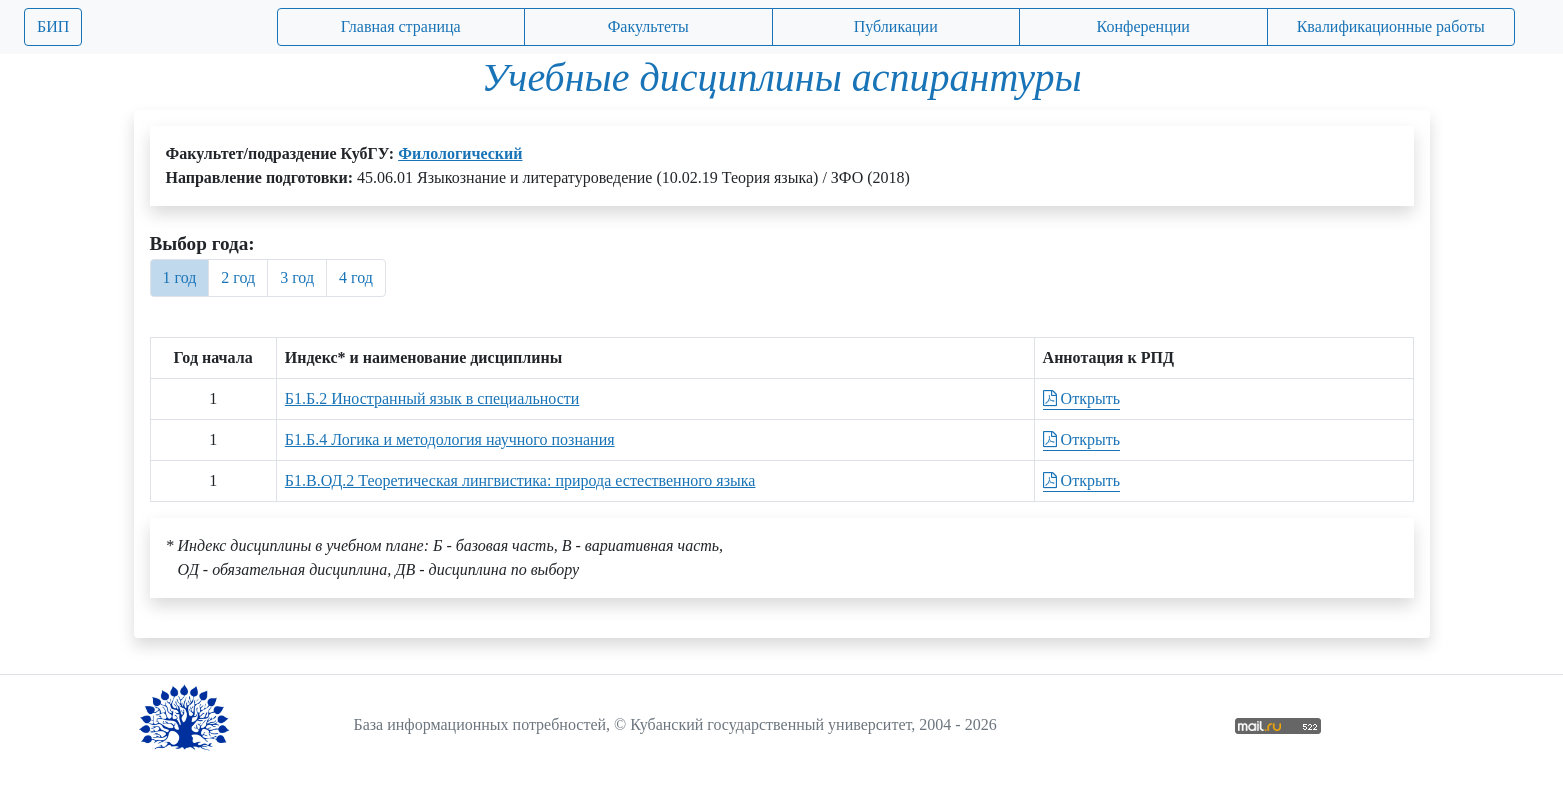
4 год (356, 277)
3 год (297, 277)
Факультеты (648, 26)
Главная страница (401, 26)
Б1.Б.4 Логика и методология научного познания (450, 439)
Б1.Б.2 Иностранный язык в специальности (432, 398)
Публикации (896, 26)
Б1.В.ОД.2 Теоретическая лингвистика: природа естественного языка (520, 480)
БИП (53, 26)
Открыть (1081, 398)
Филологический (460, 153)
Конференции (1143, 26)
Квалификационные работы (1391, 26)
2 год (238, 277)
